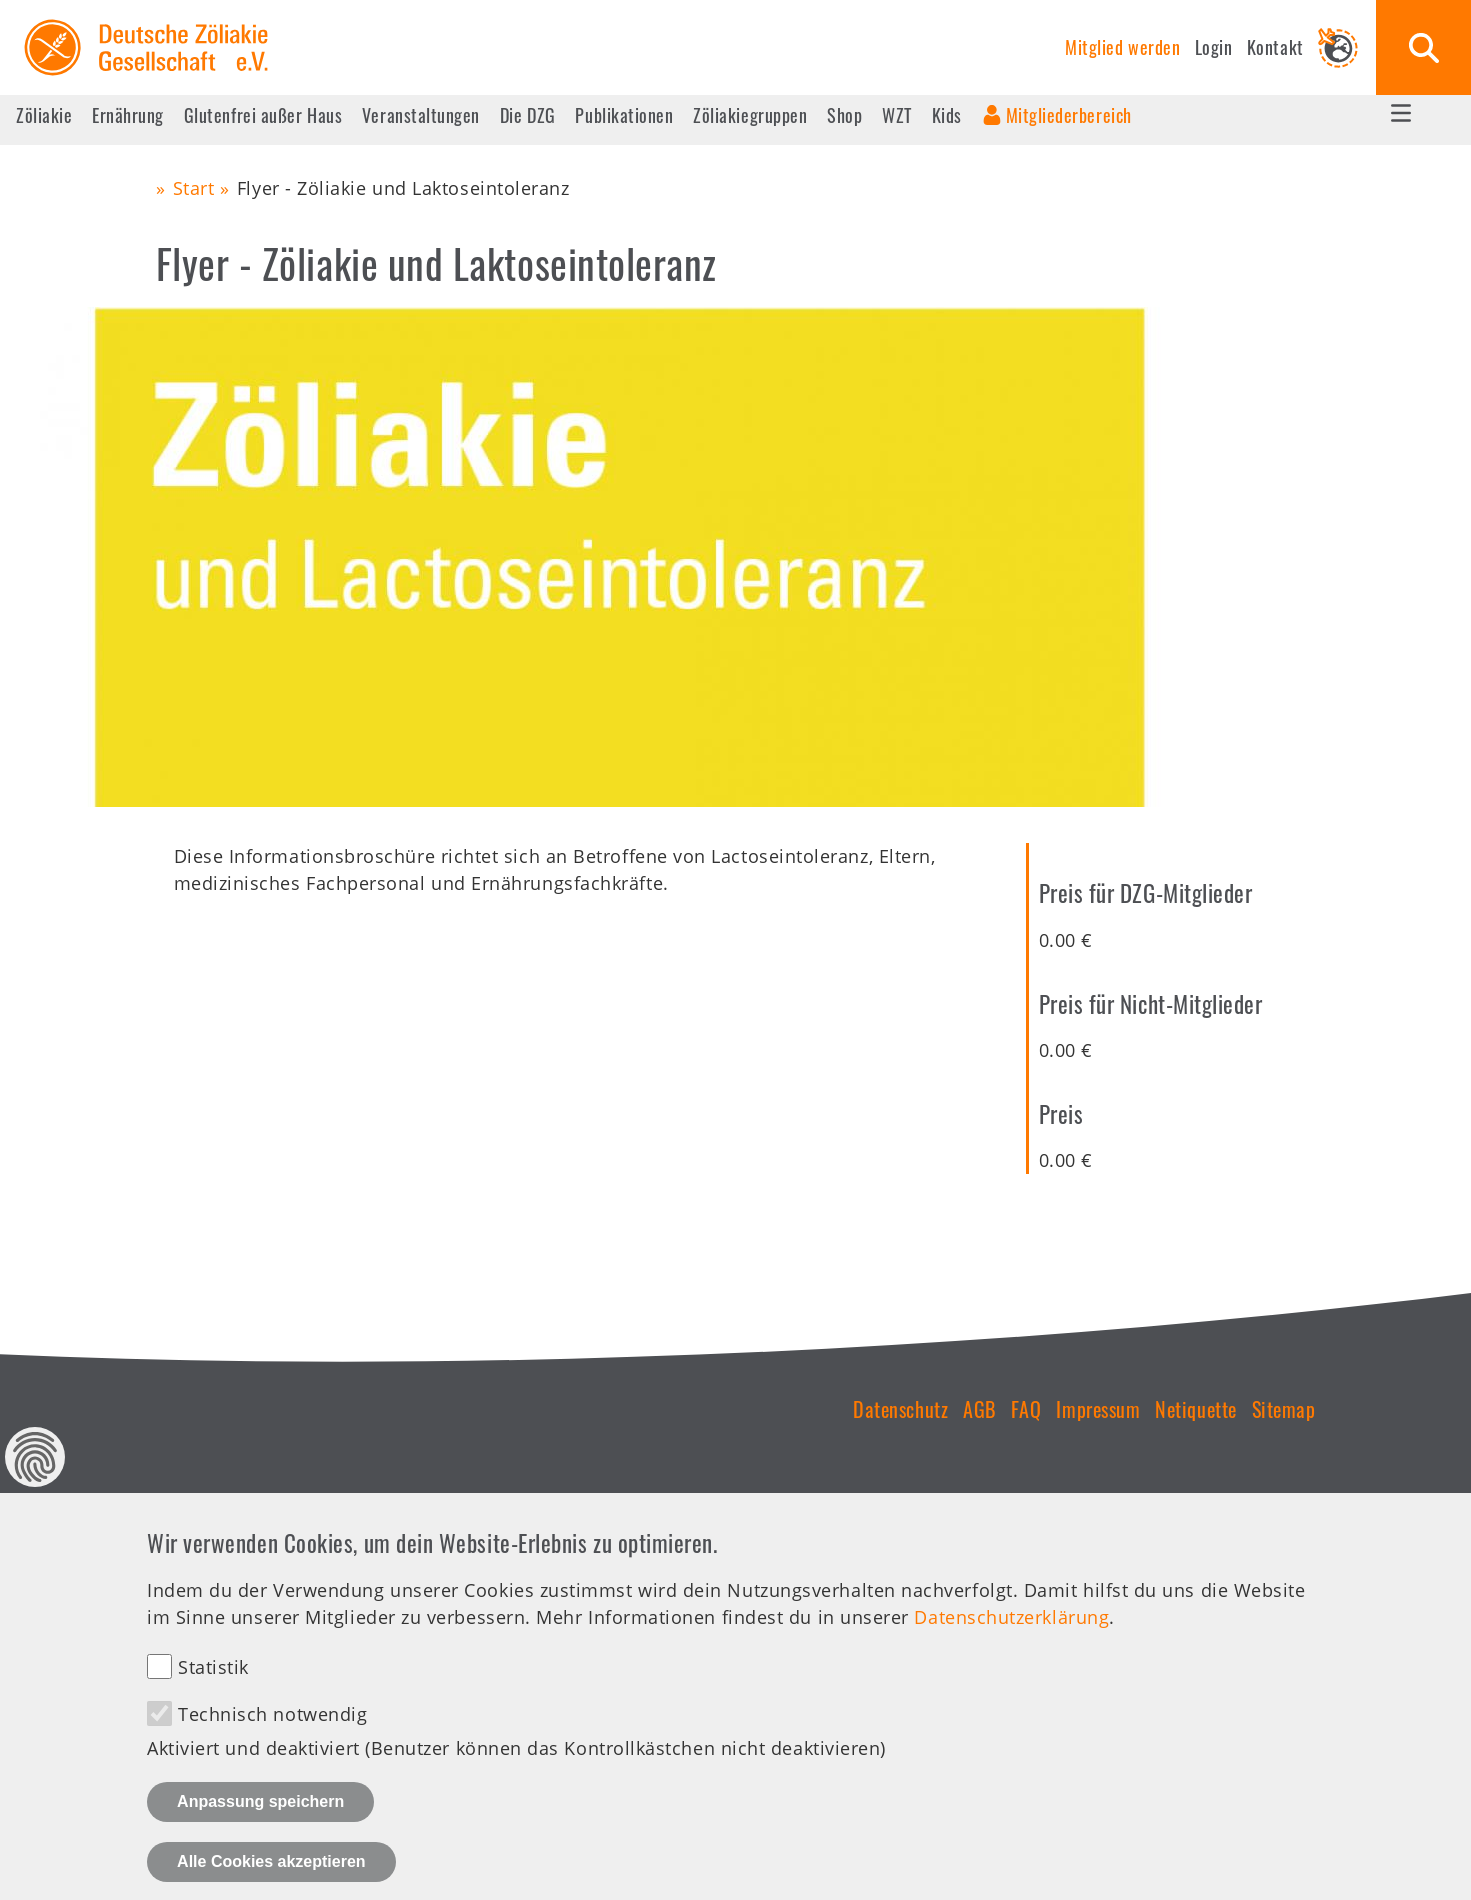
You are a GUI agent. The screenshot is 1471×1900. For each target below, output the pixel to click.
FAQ (1026, 1409)
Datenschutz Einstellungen (35, 1485)
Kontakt (1275, 47)
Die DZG (528, 115)
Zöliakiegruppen (750, 115)
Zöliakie (44, 115)
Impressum (1098, 1409)
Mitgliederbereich (1069, 115)
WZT (897, 115)
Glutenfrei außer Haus (263, 115)
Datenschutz (900, 1409)
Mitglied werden (1122, 47)
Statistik (213, 1694)
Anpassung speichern (260, 1828)
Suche (1423, 47)
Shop (844, 115)
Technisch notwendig (272, 1741)
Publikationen (624, 115)
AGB (979, 1409)
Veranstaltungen (421, 115)
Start (194, 188)
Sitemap (1284, 1409)
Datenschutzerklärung (1011, 1644)
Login (1214, 47)
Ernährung (128, 115)
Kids (947, 115)
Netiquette (1195, 1409)
